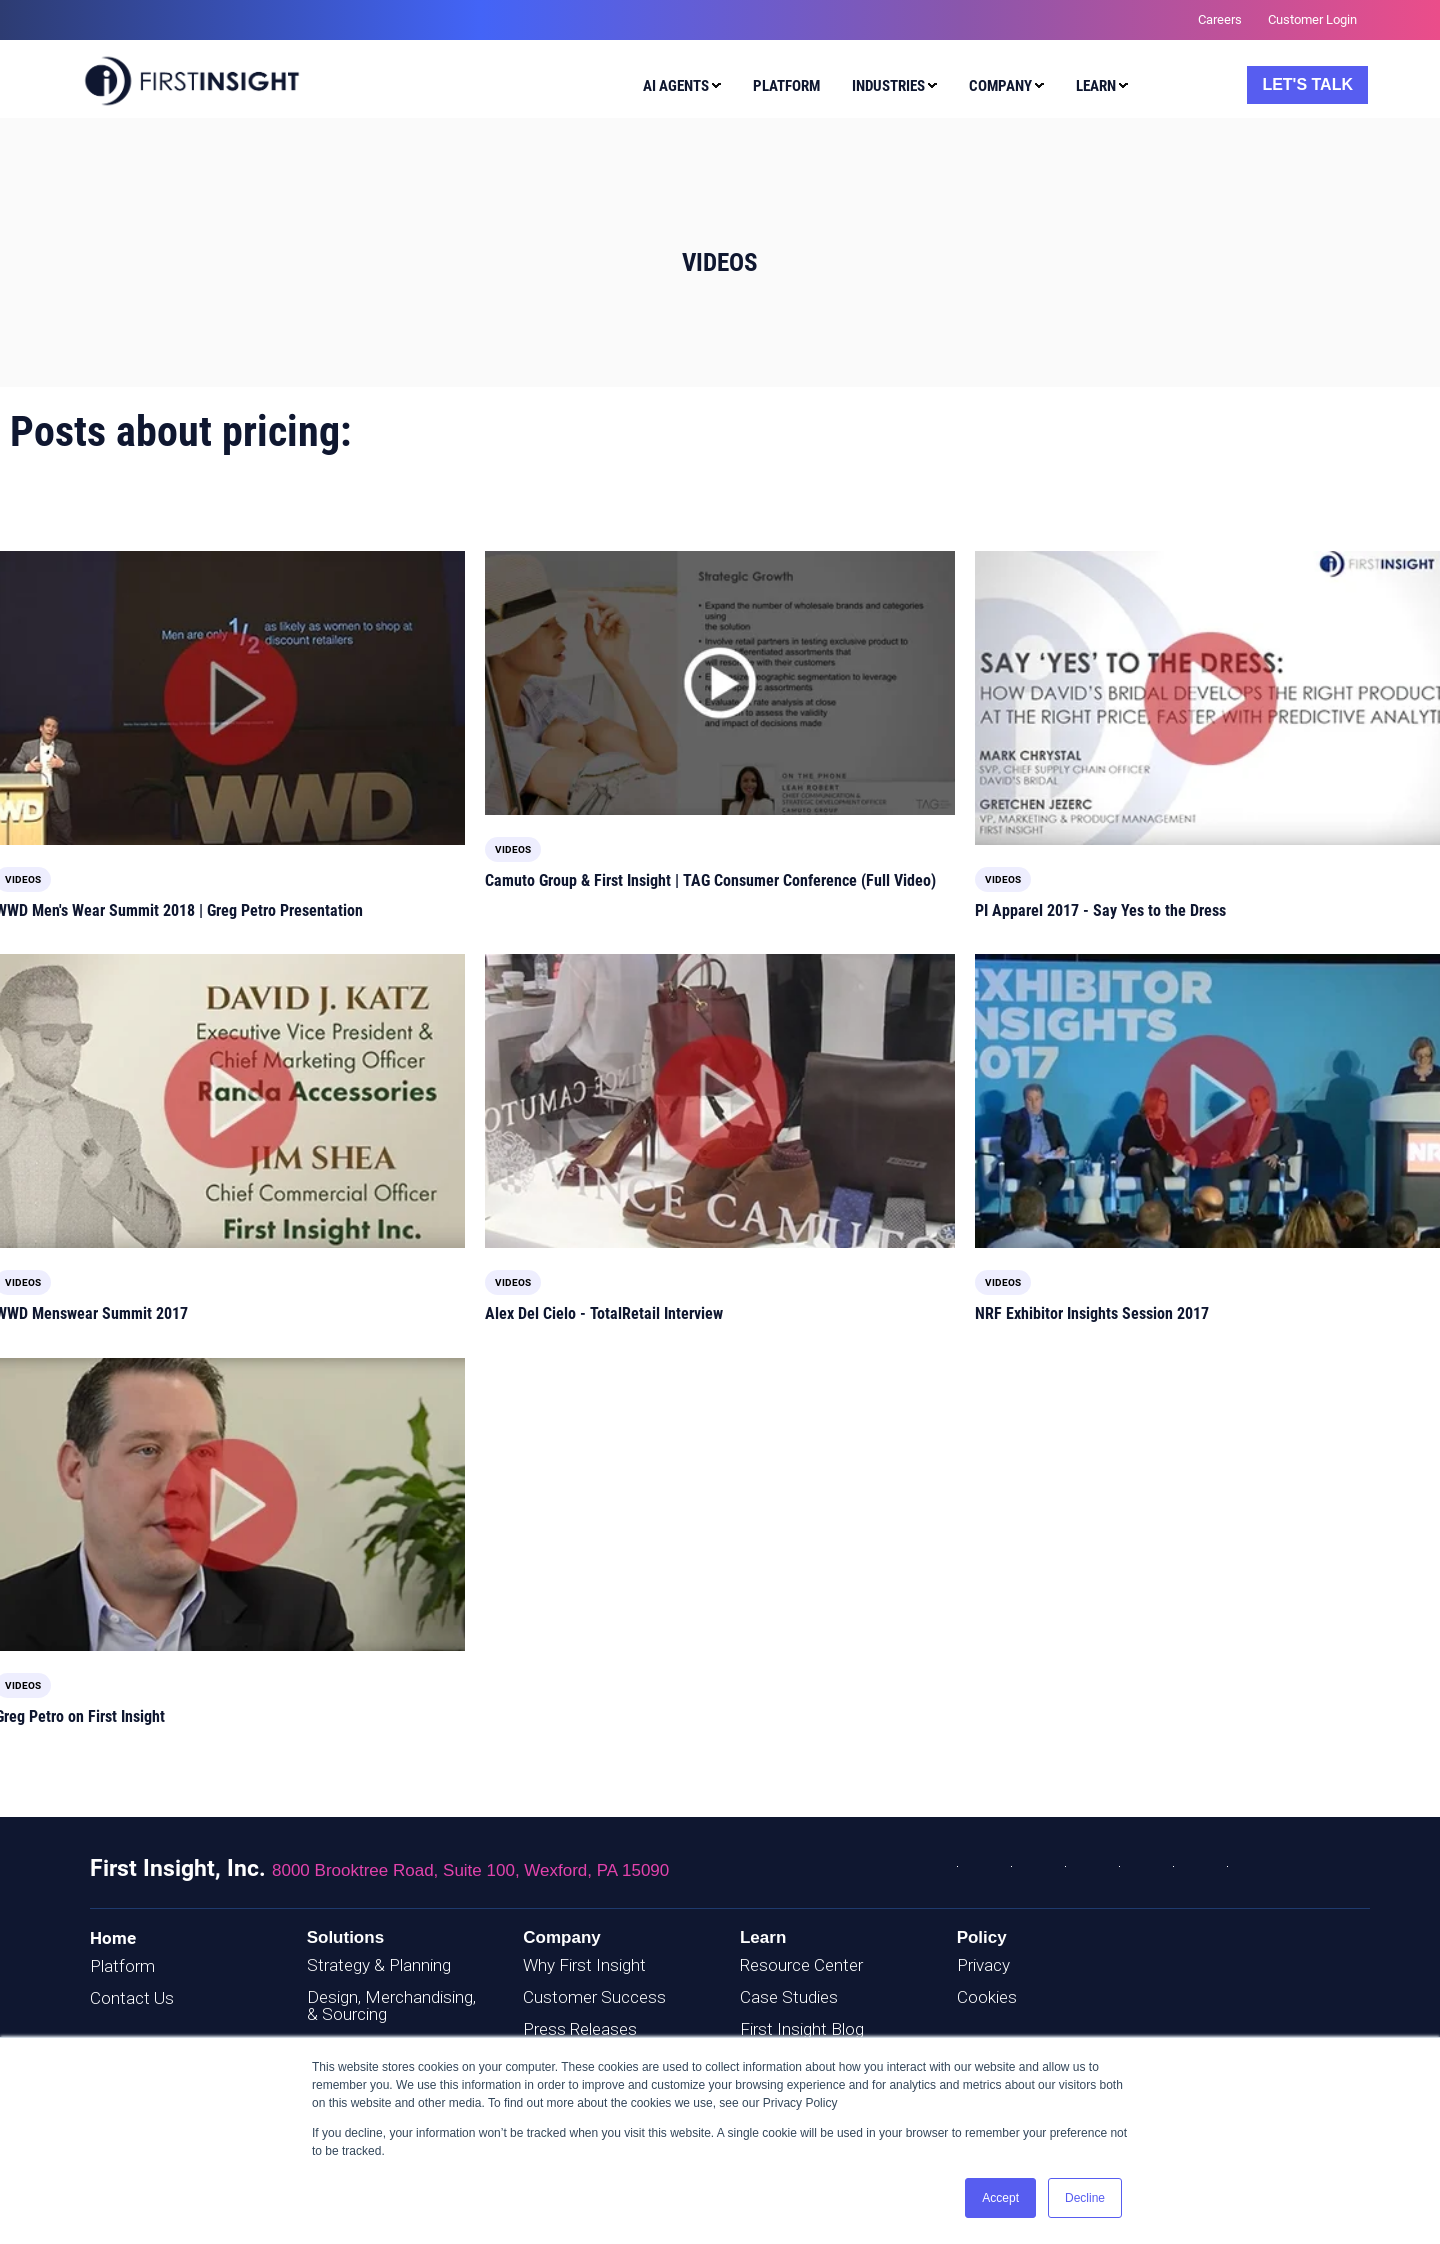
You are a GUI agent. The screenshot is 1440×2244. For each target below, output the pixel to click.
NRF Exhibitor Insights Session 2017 (1092, 1313)
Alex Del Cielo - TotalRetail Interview (604, 1313)
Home (113, 1938)
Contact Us (132, 1998)
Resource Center (801, 1965)
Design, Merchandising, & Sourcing (391, 2005)
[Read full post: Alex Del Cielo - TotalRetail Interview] (720, 1101)
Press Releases (580, 2029)
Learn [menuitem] (1096, 86)
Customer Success (594, 1997)
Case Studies (789, 1997)
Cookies (987, 1997)
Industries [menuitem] (888, 86)
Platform (122, 1966)
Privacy (983, 1965)
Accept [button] (1000, 2198)
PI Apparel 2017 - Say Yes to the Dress (1100, 910)
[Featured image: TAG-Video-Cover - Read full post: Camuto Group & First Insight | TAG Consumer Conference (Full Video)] (720, 683)
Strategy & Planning (379, 1965)
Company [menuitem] (1000, 86)
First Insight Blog (802, 2029)
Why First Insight (584, 1965)
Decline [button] (1085, 2198)
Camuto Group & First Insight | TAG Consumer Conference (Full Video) (710, 880)
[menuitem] (677, 89)
